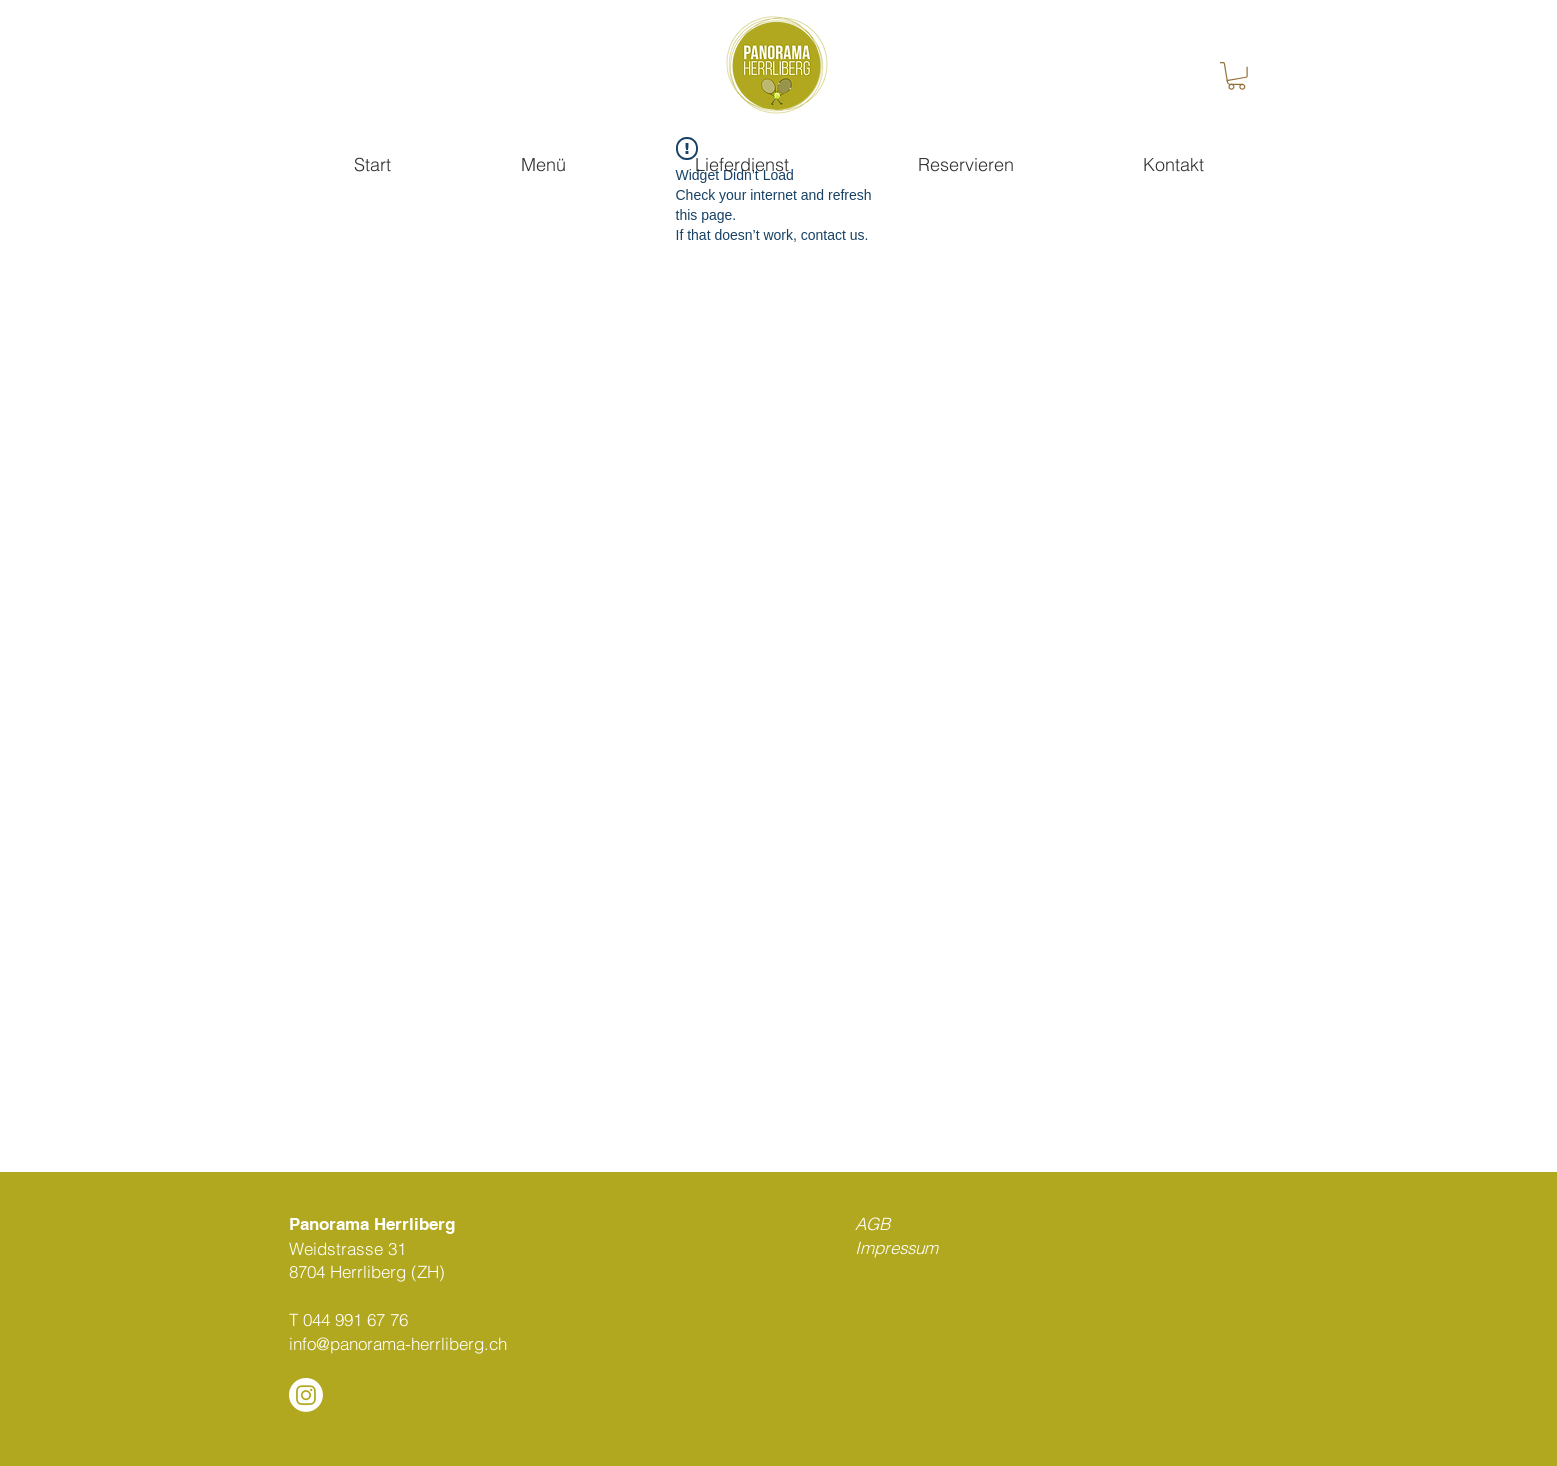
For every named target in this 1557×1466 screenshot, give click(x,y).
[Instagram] (306, 1395)
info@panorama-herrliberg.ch (398, 1343)
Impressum (896, 1247)
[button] (1236, 76)
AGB (872, 1223)
